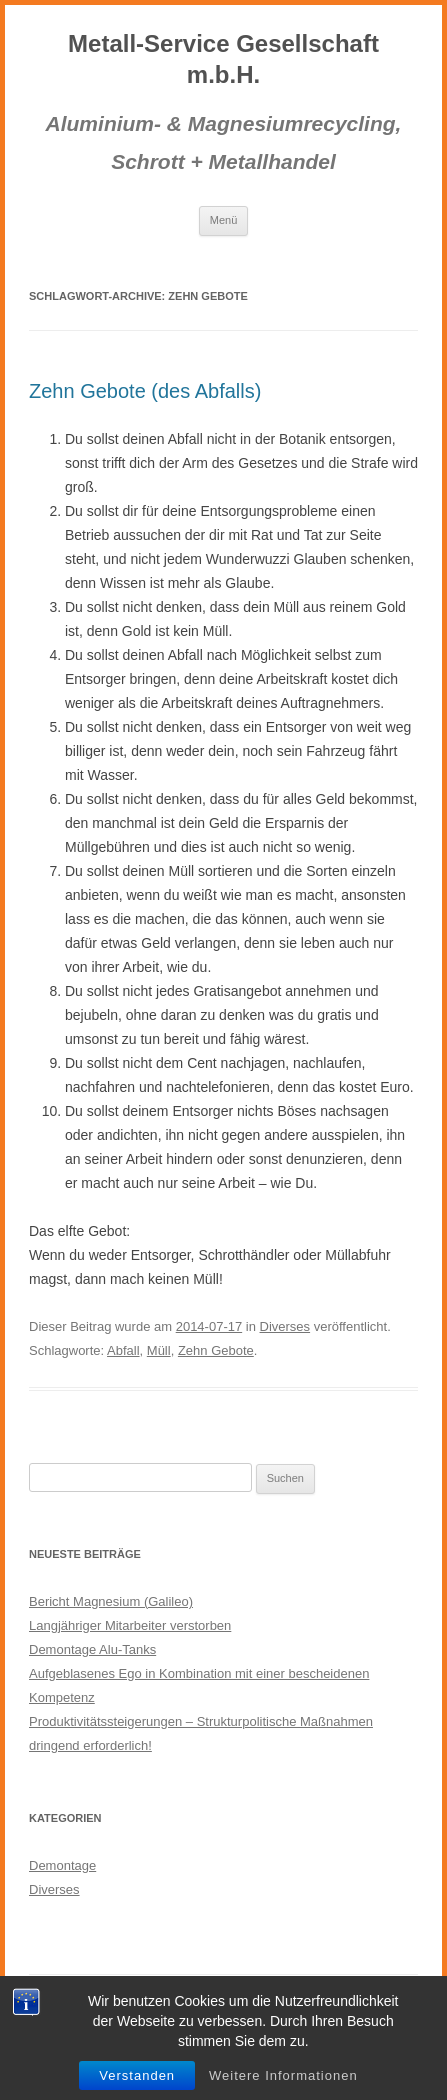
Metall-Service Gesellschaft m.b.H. (223, 59)
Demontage (62, 1865)
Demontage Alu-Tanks (92, 1649)
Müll (159, 1350)
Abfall (123, 1350)
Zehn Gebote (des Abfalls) (145, 391)
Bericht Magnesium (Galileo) (111, 1601)
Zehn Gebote (216, 1350)
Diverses (285, 1326)
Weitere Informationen (283, 2075)
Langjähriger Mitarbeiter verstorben (130, 1625)
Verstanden (137, 2075)
